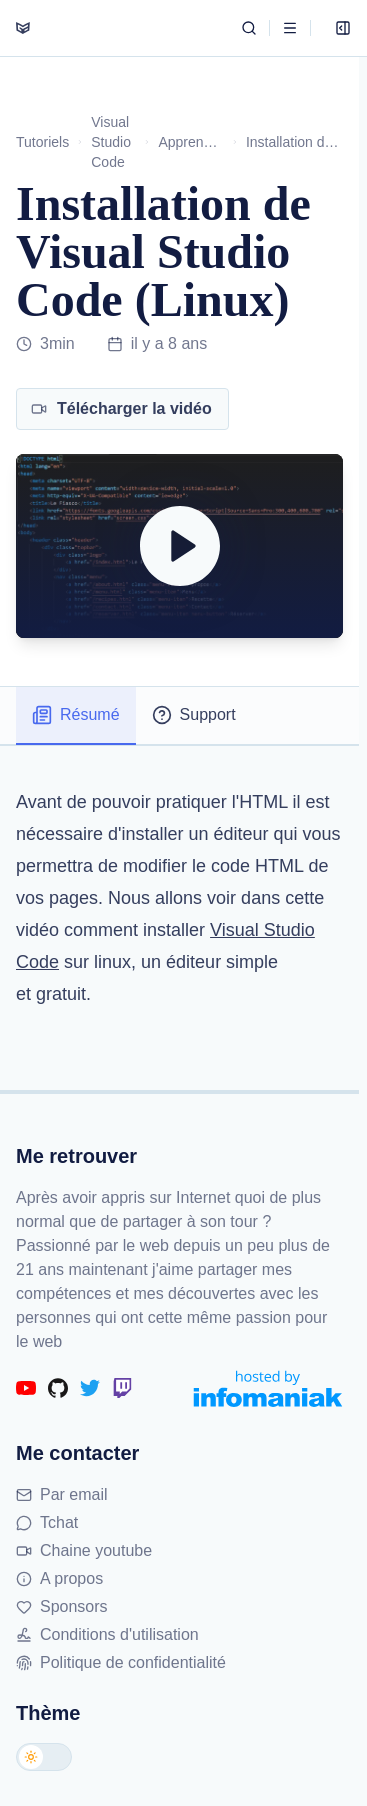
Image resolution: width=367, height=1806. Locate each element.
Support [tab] (194, 715)
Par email (62, 1494)
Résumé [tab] (76, 715)
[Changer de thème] (44, 1757)
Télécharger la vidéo (121, 408)
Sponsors (62, 1606)
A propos (59, 1578)
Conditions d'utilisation (107, 1634)
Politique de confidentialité (121, 1662)
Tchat (47, 1522)
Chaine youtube (84, 1550)
